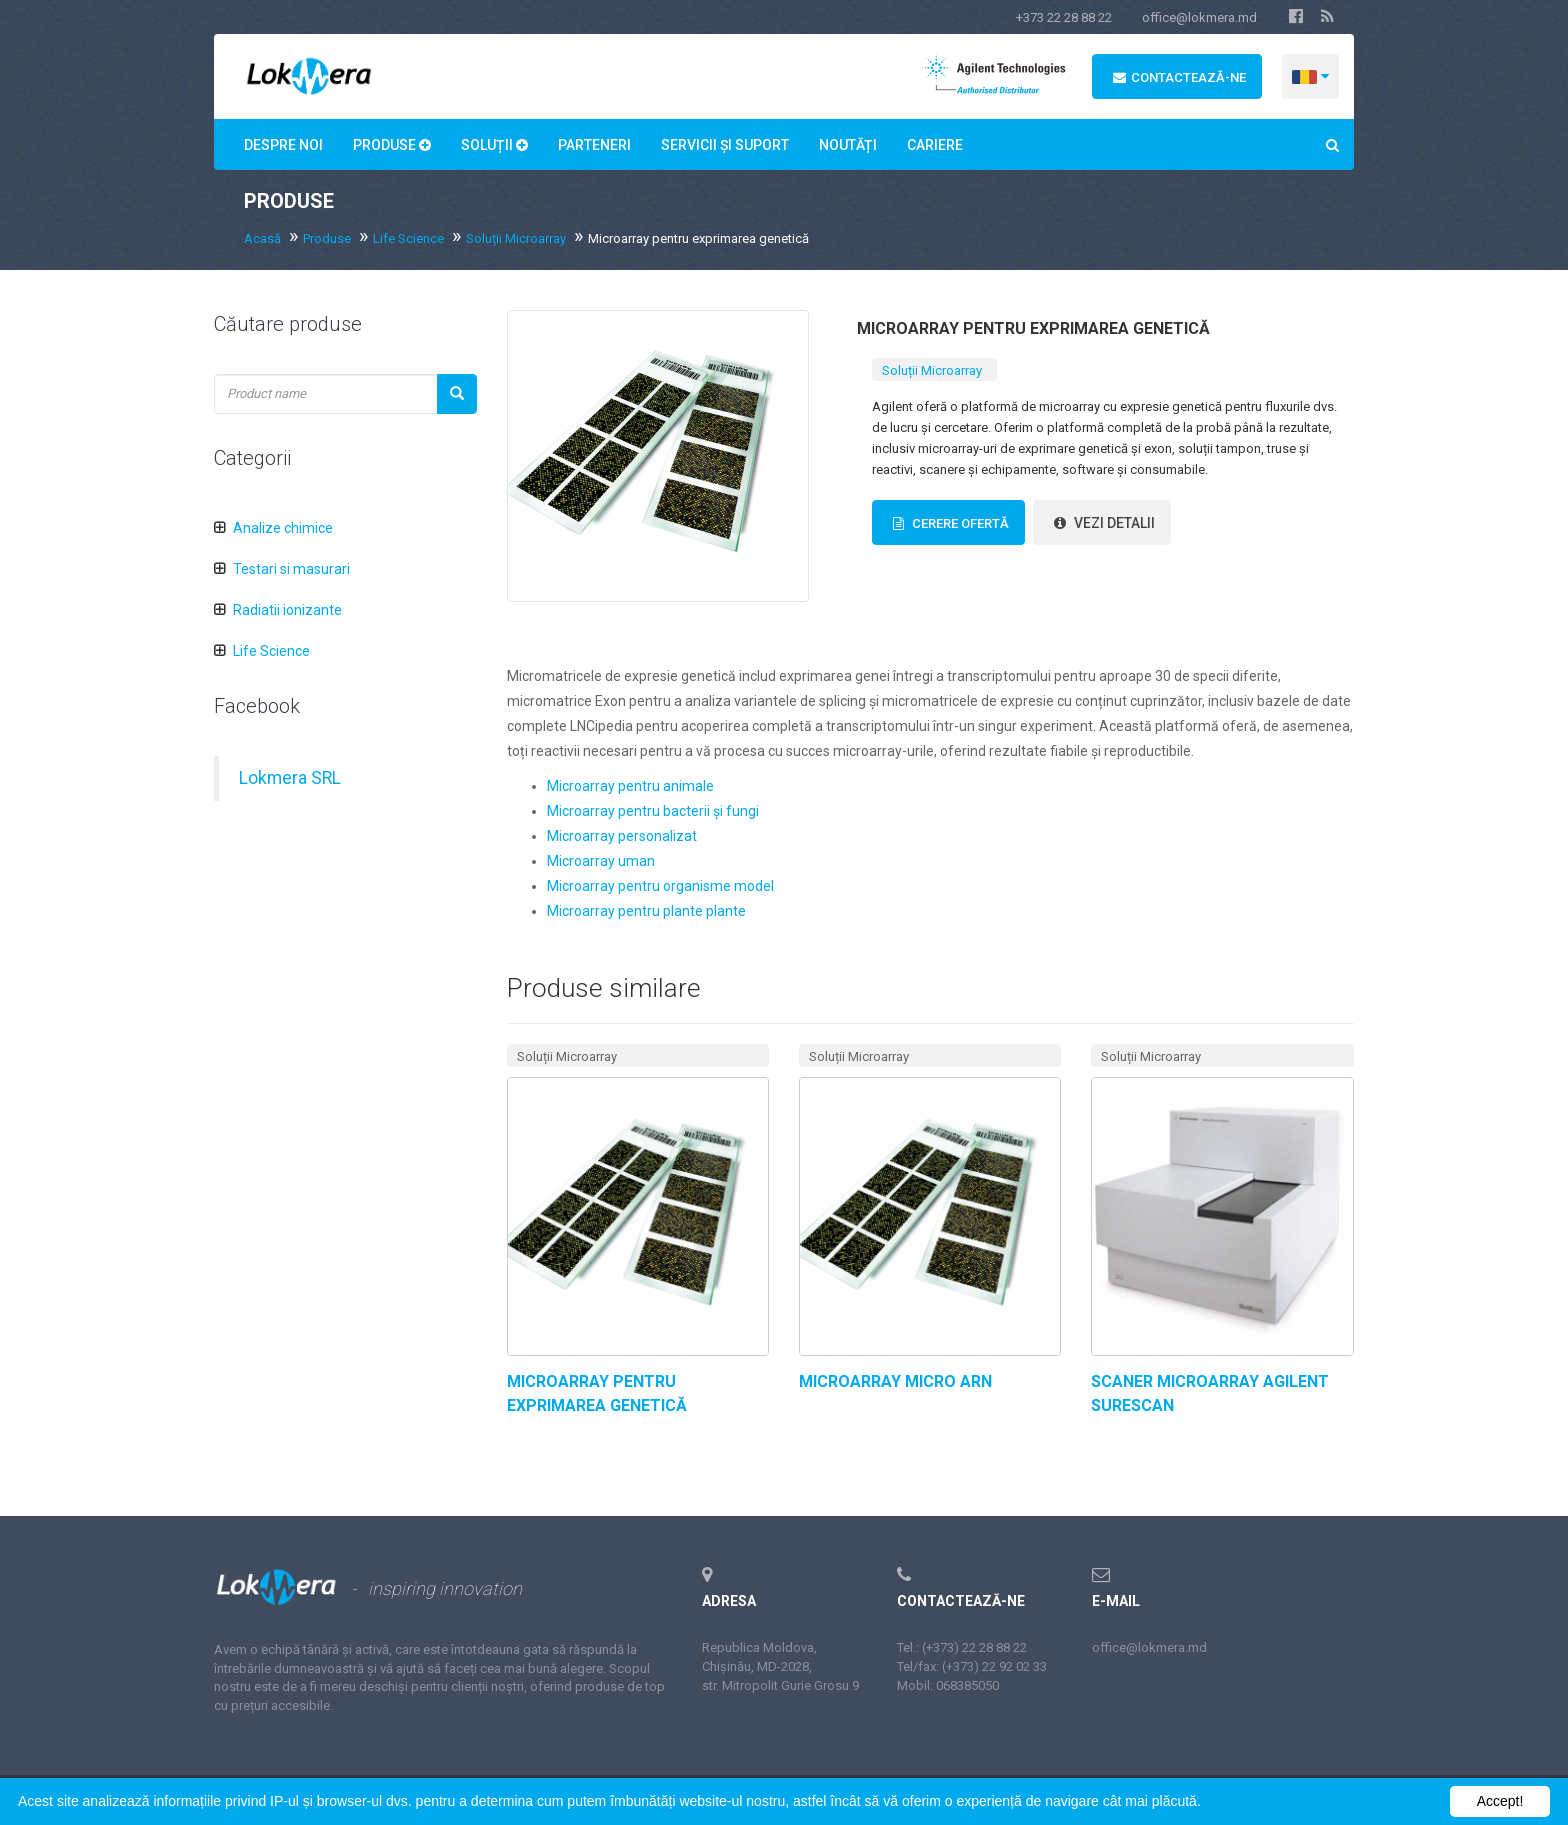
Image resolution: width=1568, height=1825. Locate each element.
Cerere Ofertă (948, 523)
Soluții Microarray (516, 238)
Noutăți (848, 145)
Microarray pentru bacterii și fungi (653, 811)
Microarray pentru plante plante (646, 911)
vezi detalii (1102, 523)
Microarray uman (601, 861)
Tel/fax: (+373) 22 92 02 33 (972, 1666)
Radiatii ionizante (287, 610)
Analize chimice (283, 528)
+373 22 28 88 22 (1064, 17)
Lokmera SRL (290, 778)
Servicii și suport (725, 145)
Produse (392, 145)
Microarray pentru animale (630, 786)
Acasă (262, 238)
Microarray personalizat (622, 836)
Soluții (494, 145)
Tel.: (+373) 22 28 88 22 (962, 1647)
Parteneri (594, 145)
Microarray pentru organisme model (660, 886)
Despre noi (283, 145)
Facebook (257, 706)
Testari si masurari (291, 569)
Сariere (935, 145)
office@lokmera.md (1199, 17)
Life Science (408, 238)
